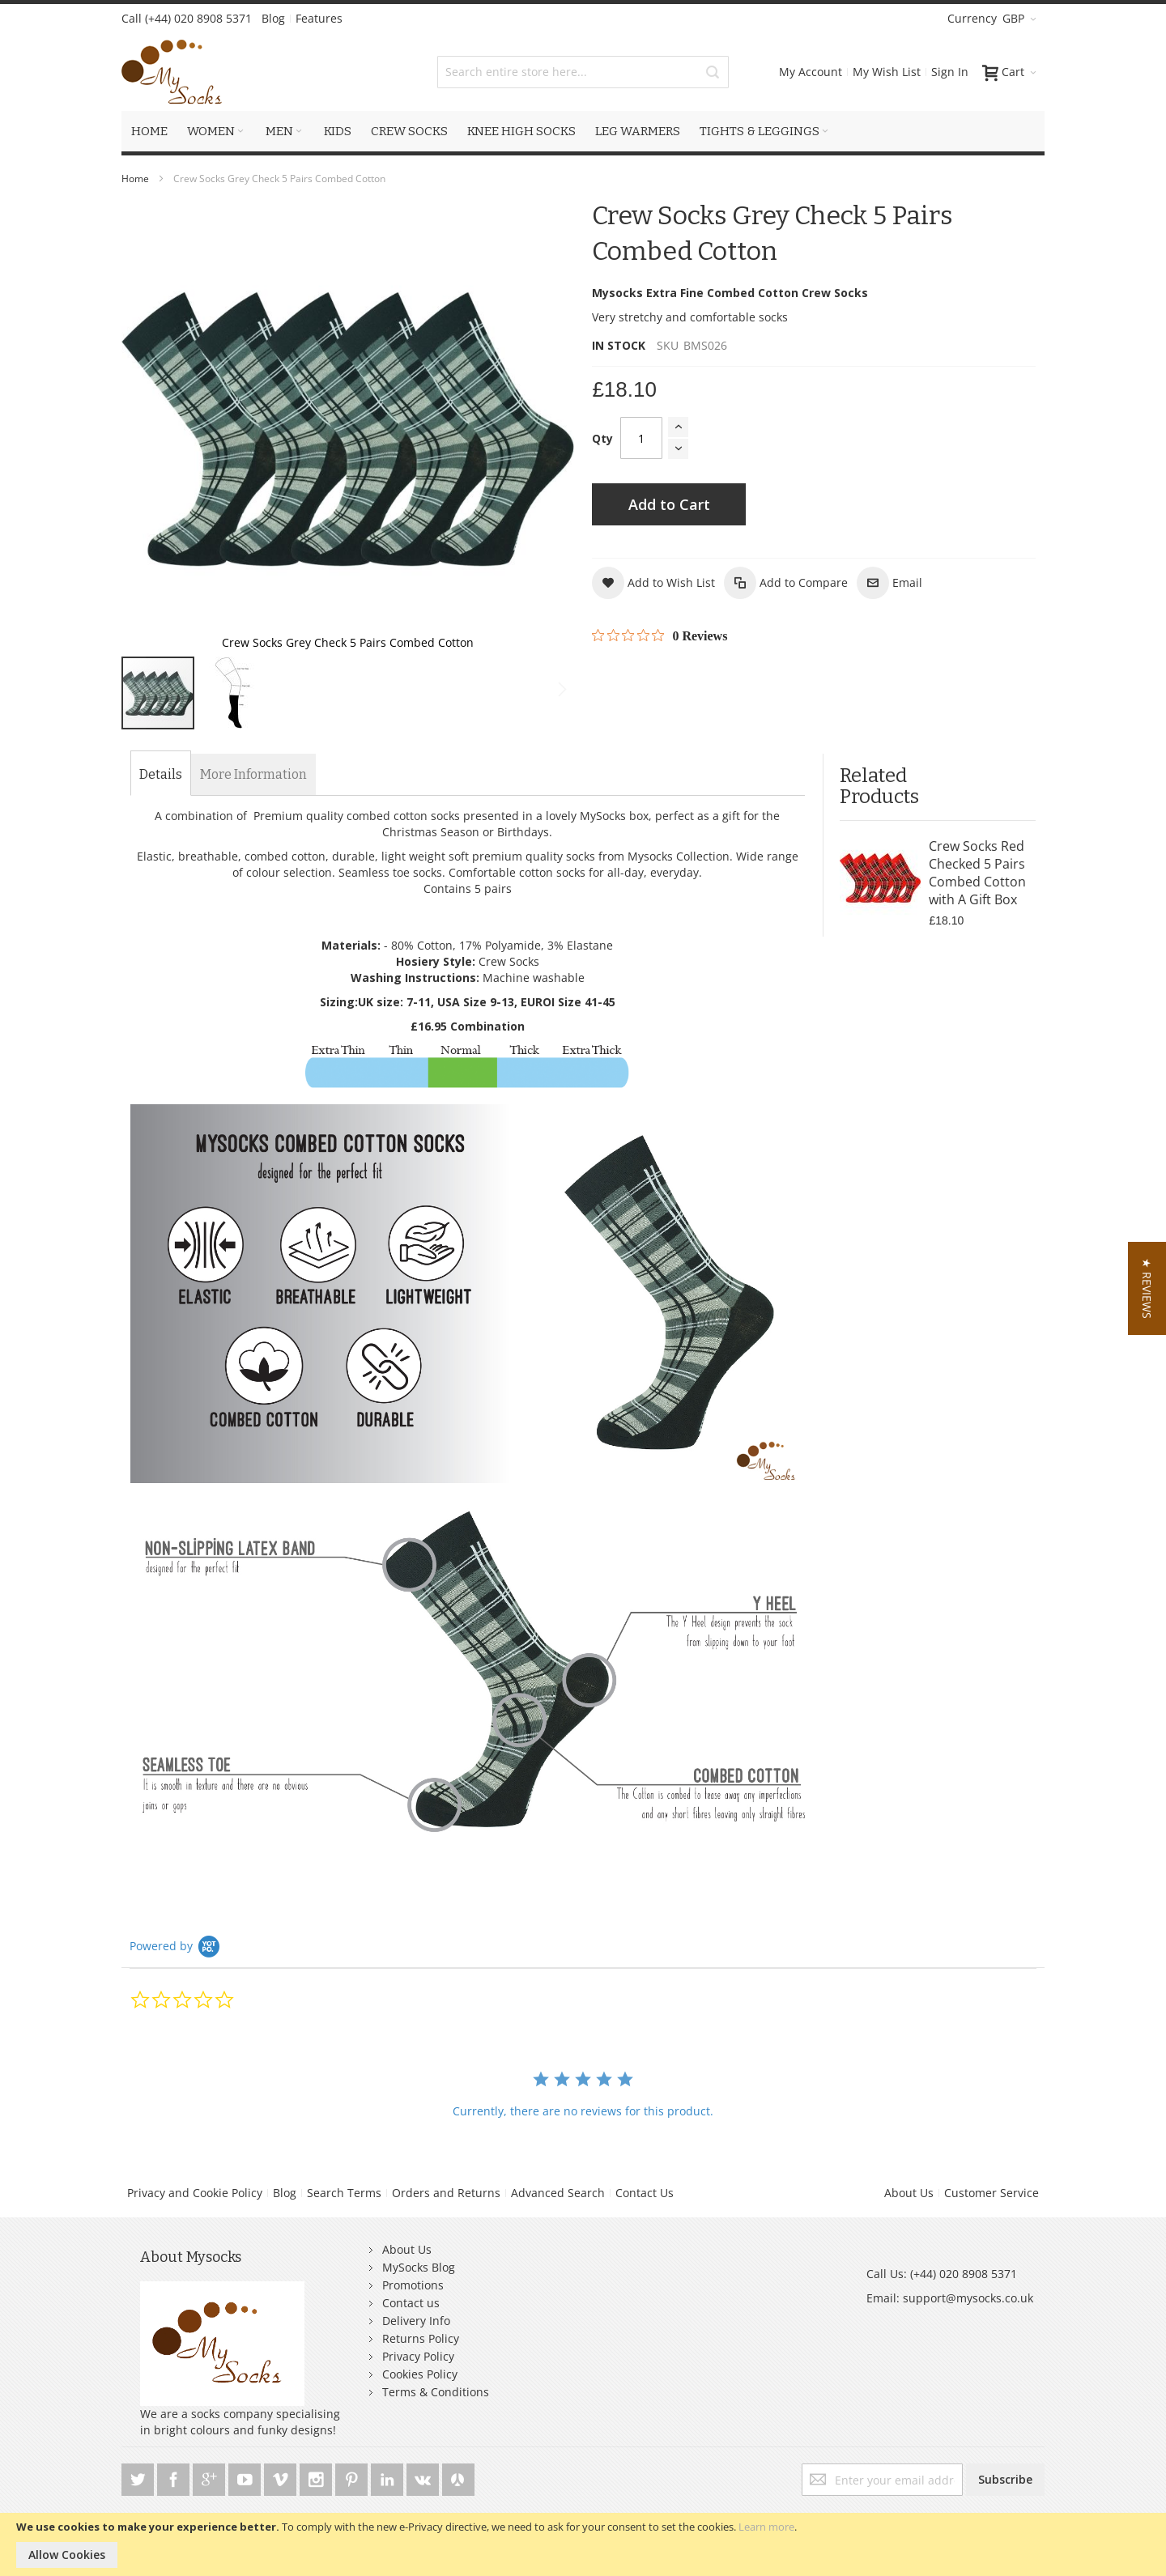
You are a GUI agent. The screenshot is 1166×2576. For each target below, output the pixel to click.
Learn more (766, 2526)
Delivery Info (416, 2320)
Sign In (949, 71)
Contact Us (644, 2192)
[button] (541, 428)
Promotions (413, 2285)
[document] (583, 2544)
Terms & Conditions (435, 2392)
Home (135, 178)
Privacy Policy (418, 2356)
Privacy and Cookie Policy (194, 2192)
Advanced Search (558, 2192)
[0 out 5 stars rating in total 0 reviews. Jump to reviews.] (659, 635)
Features (319, 18)
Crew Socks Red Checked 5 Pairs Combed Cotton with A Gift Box (977, 872)
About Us (909, 2192)
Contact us (411, 2302)
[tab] (160, 775)
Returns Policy (420, 2338)
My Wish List (887, 71)
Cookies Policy (419, 2374)
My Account (810, 71)
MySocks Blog (418, 2267)
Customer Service (991, 2192)
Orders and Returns (446, 2192)
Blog (273, 18)
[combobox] (583, 72)
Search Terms (344, 2192)
